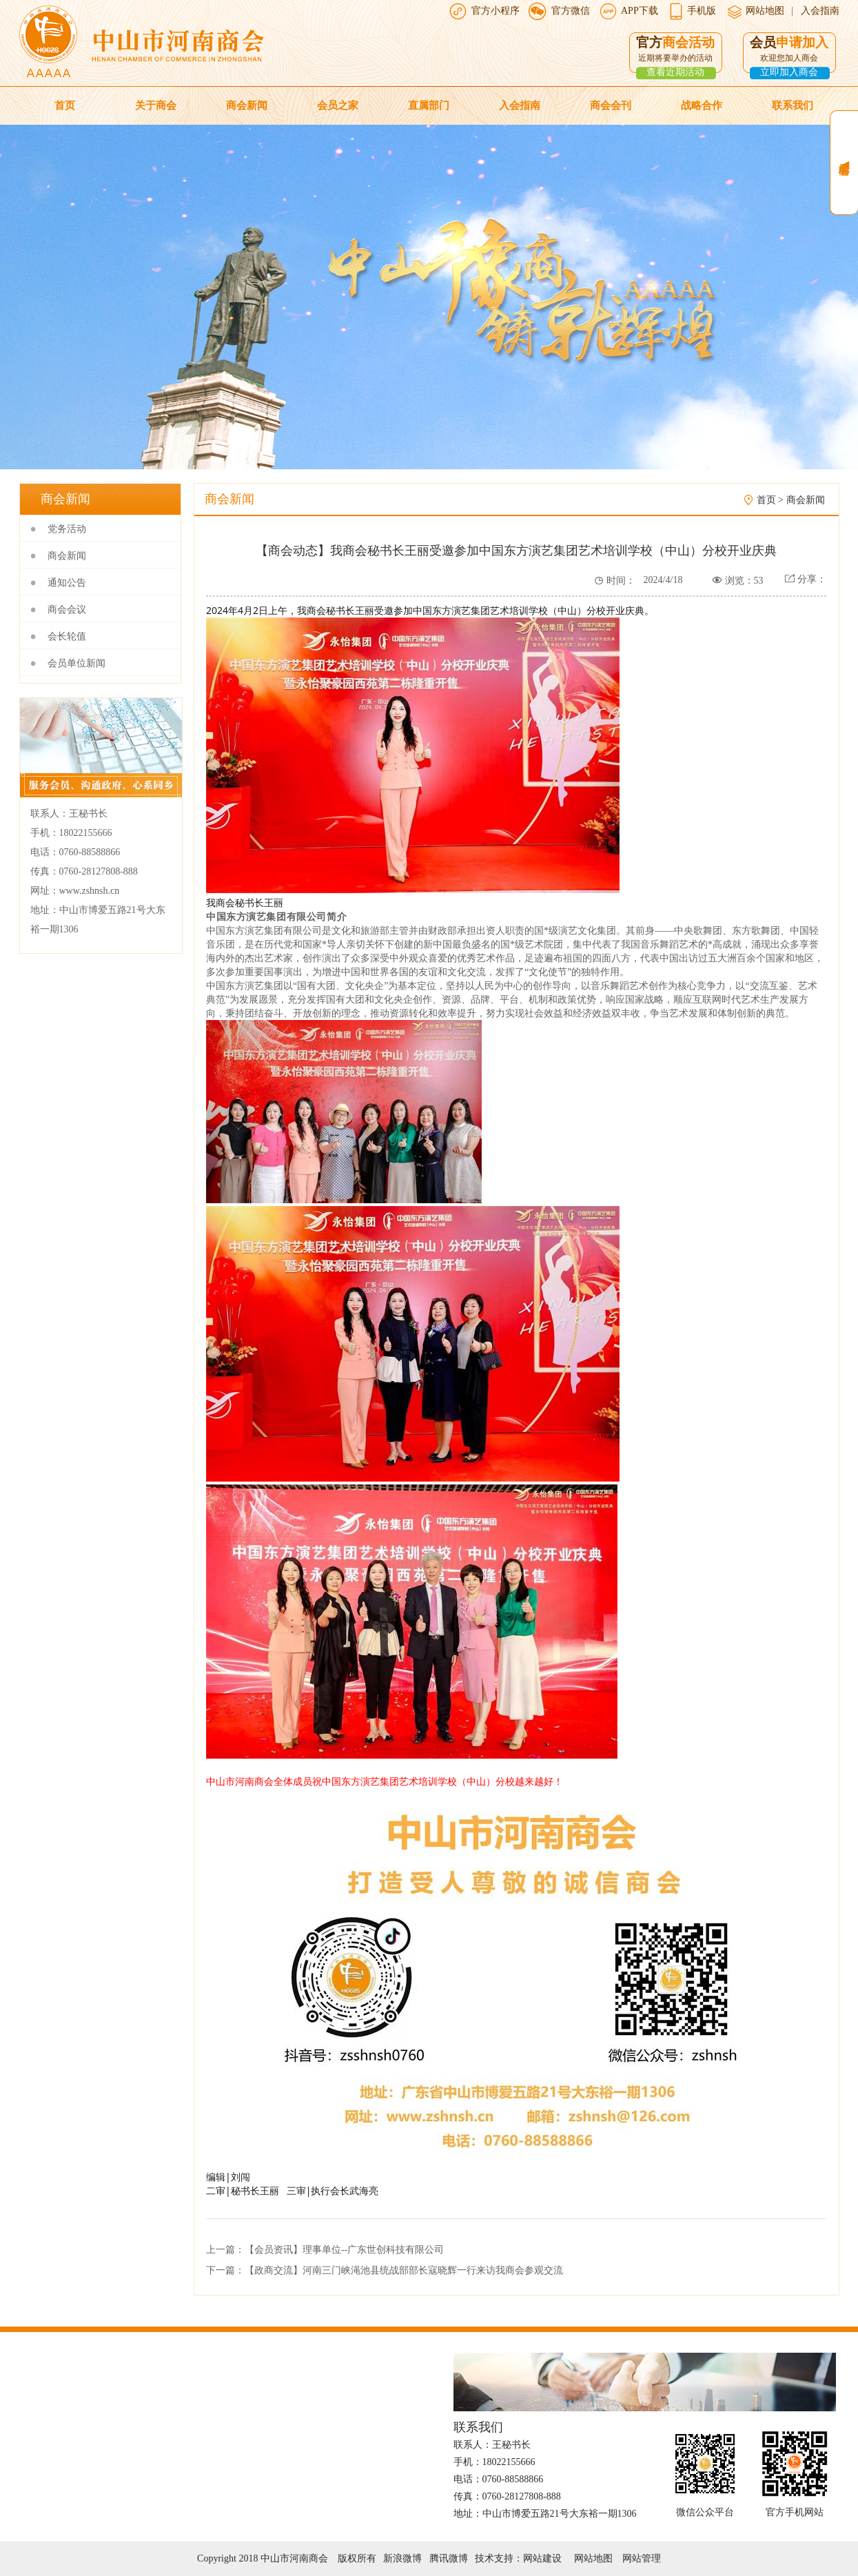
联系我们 (792, 105)
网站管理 (641, 2558)
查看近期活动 (675, 72)
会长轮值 (67, 636)
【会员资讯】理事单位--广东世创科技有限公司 (344, 2250)
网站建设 (542, 2558)
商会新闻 (246, 105)
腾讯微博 (448, 2558)
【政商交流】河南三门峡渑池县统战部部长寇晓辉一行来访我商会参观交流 (404, 2270)
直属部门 (428, 105)
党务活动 (67, 529)
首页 (64, 105)
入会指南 (820, 11)
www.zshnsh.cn (89, 891)
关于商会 (155, 105)
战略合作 (701, 105)
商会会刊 (610, 105)
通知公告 (67, 582)
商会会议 (67, 609)
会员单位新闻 (76, 663)
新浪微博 (402, 2558)
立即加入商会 (789, 72)
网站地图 (763, 11)
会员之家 (337, 105)
